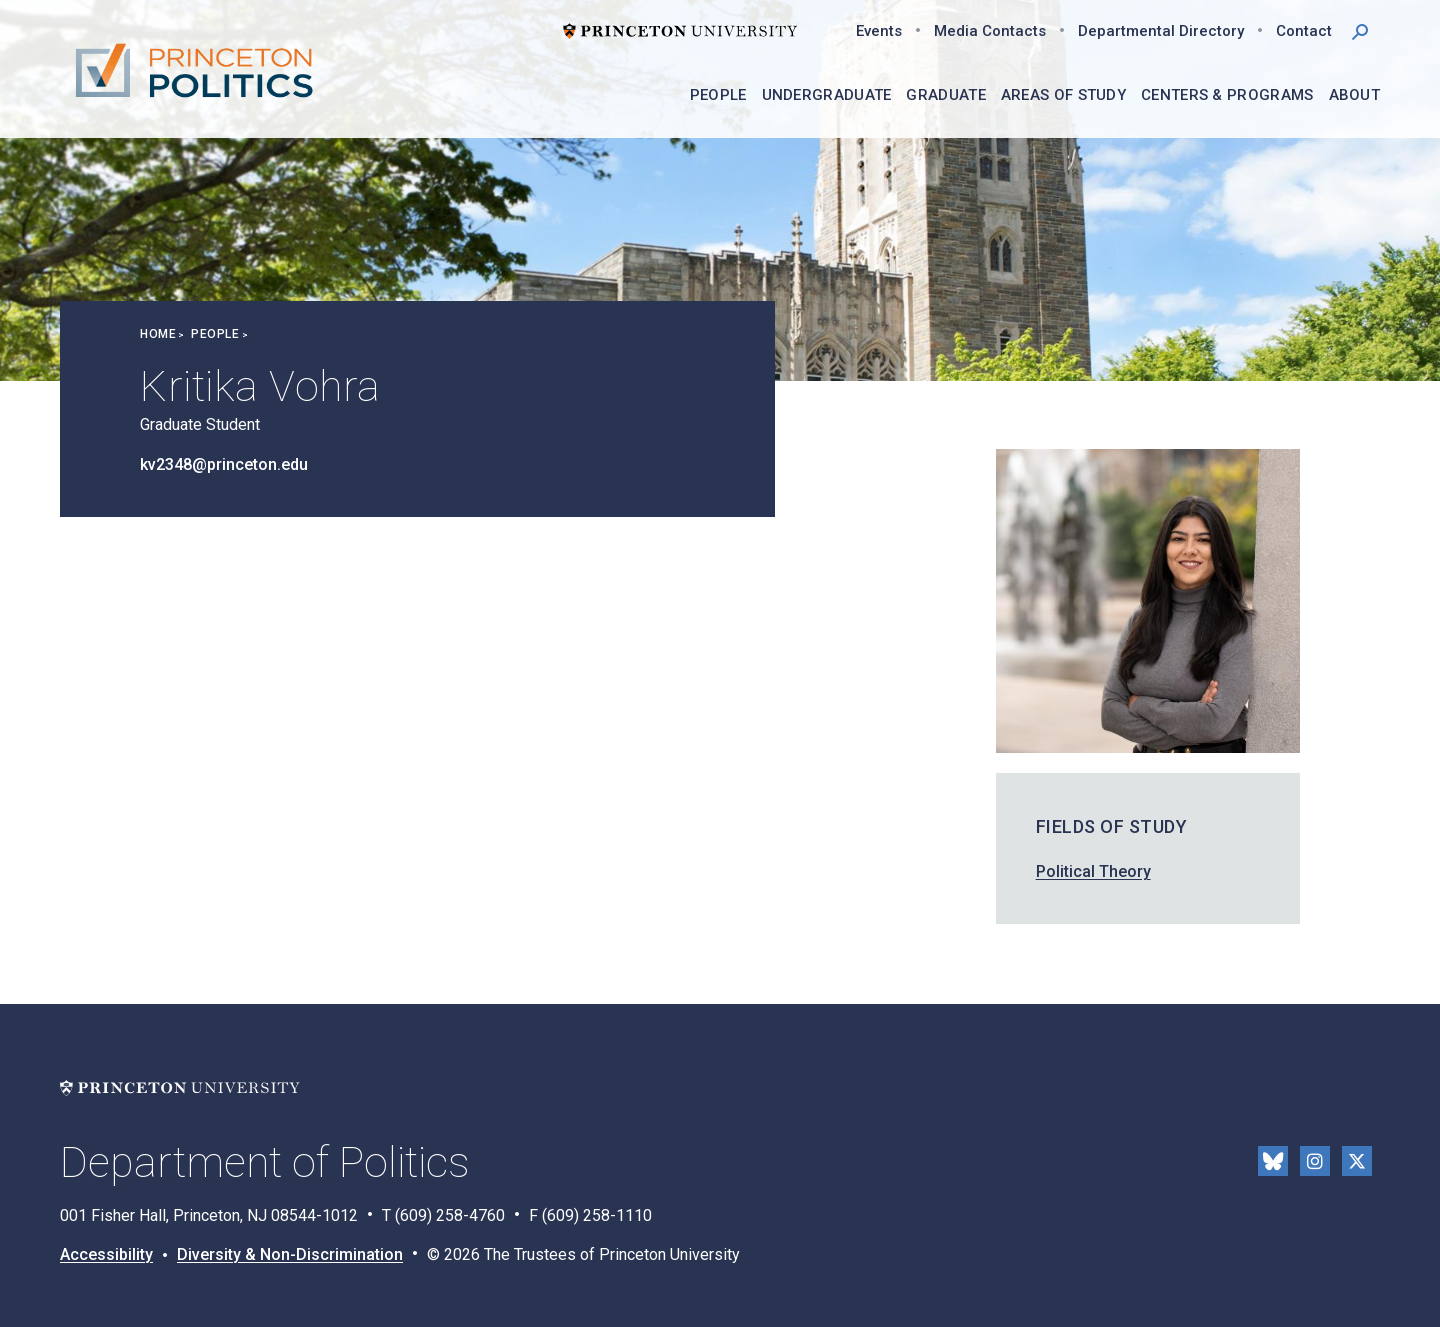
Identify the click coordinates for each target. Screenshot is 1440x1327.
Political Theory (1093, 871)
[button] (1360, 30)
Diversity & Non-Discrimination (290, 1254)
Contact (1304, 31)
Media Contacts (990, 31)
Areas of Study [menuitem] (1063, 95)
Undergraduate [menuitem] (827, 95)
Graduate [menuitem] (945, 95)
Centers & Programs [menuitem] (1227, 95)
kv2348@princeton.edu (224, 464)
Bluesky (1273, 1161)
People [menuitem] (718, 95)
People (215, 334)
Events (879, 31)
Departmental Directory (1161, 31)
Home (158, 334)
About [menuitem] (1355, 95)
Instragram (1315, 1161)
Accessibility (106, 1254)
